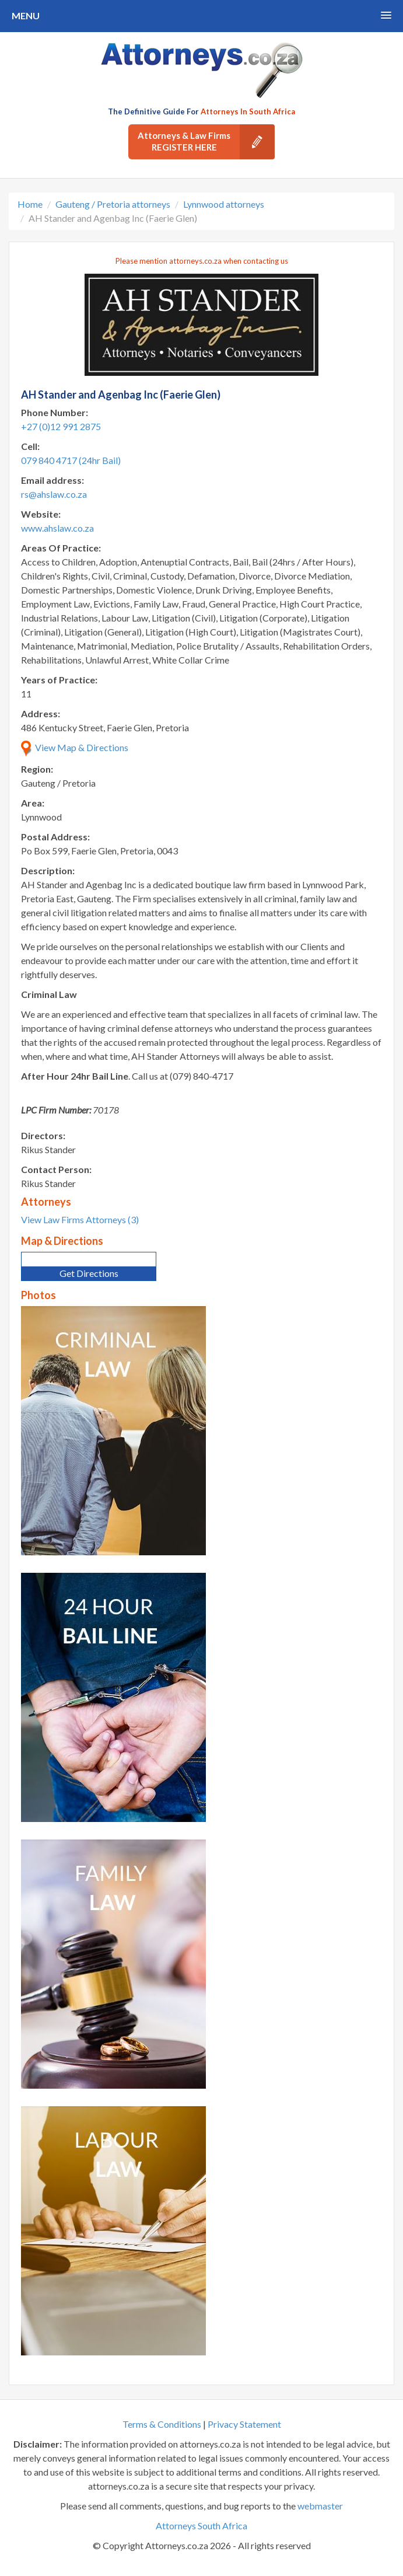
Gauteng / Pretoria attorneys (112, 204)
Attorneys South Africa (201, 2525)
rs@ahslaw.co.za (54, 494)
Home (30, 204)
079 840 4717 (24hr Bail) (71, 460)
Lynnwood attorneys (223, 204)
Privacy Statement (244, 2424)
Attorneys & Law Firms (206, 141)
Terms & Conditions (161, 2424)
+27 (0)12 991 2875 (61, 426)
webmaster (320, 2505)
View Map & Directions (74, 747)
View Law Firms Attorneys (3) (80, 1219)
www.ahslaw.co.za (57, 527)
